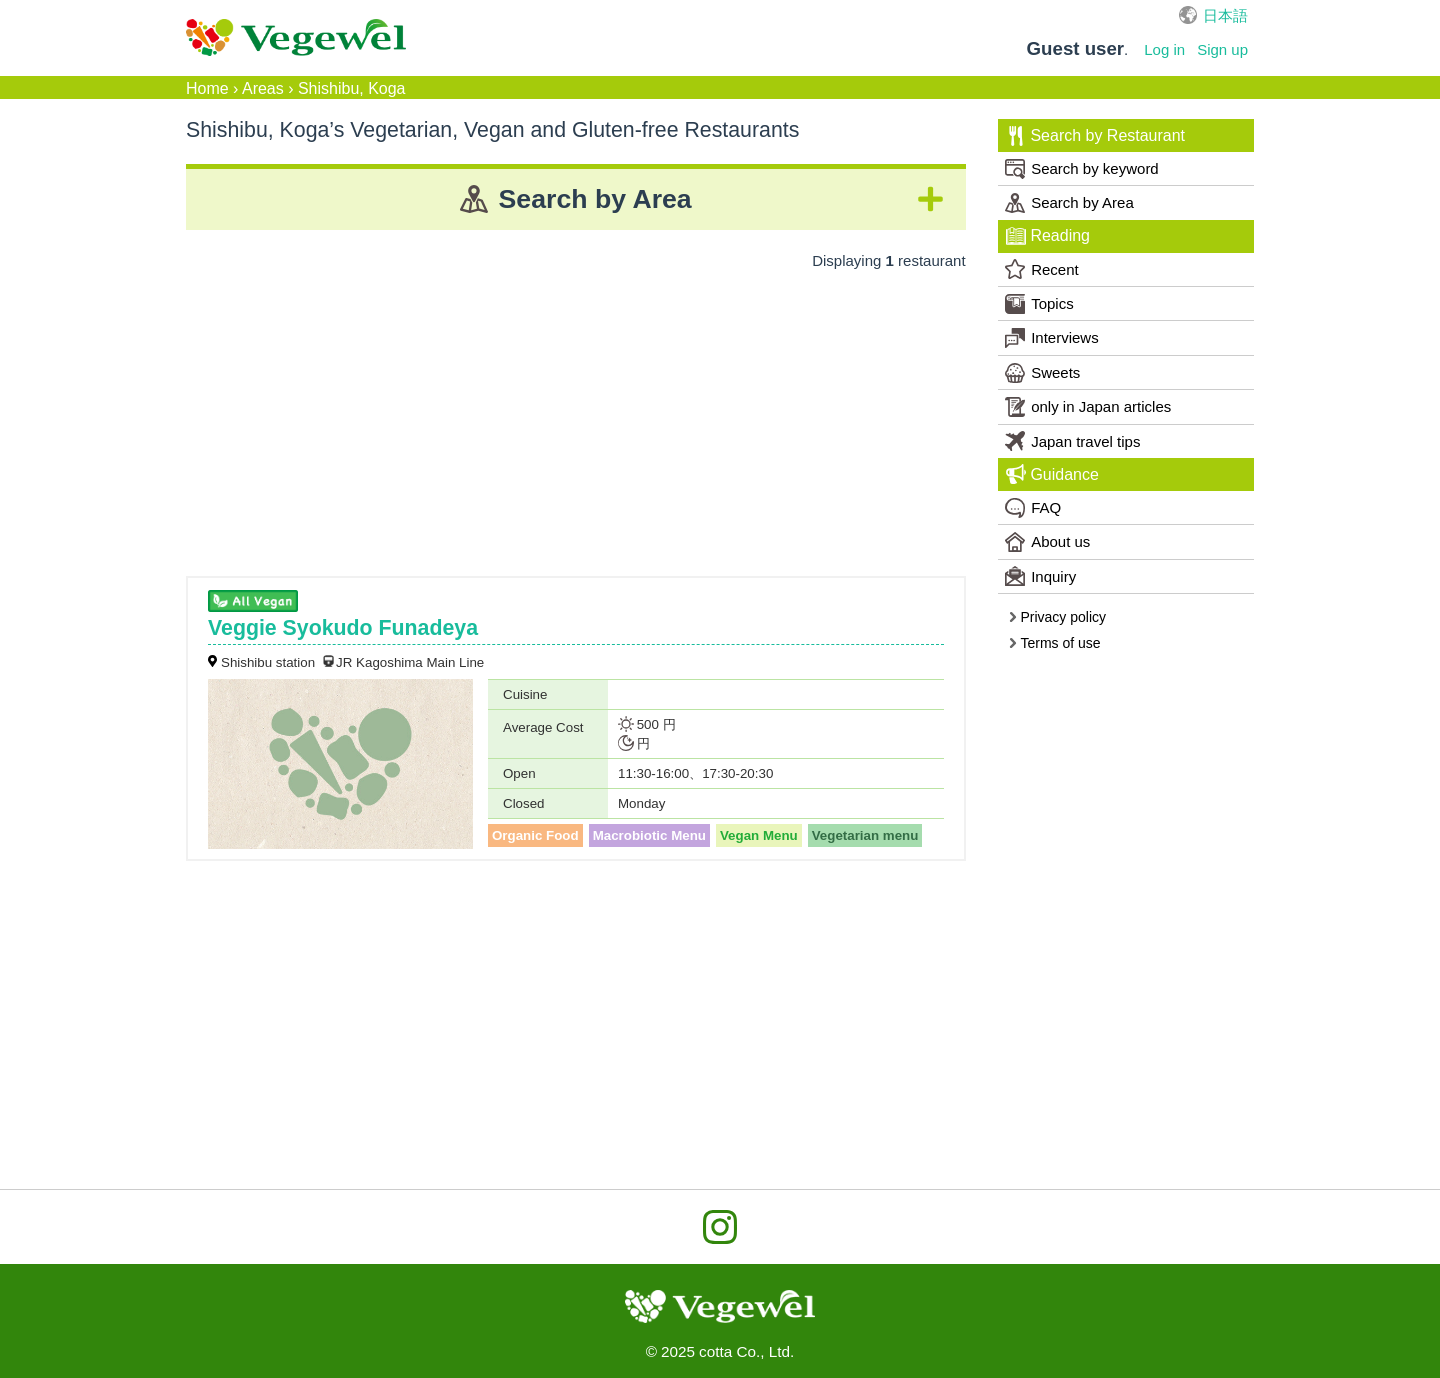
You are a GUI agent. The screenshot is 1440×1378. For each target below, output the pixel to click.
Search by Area (1069, 203)
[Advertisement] (576, 416)
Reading (1048, 236)
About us (1047, 542)
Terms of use (1054, 643)
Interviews (1052, 338)
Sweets (1042, 373)
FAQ (1033, 508)
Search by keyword (1082, 169)
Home (207, 88)
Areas (263, 88)
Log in (1164, 49)
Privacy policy (1057, 617)
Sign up (1222, 49)
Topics (1039, 304)
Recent (1042, 269)
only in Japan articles (1088, 407)
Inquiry (1040, 576)
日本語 (1225, 15)
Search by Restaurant (1095, 136)
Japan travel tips (1072, 441)
